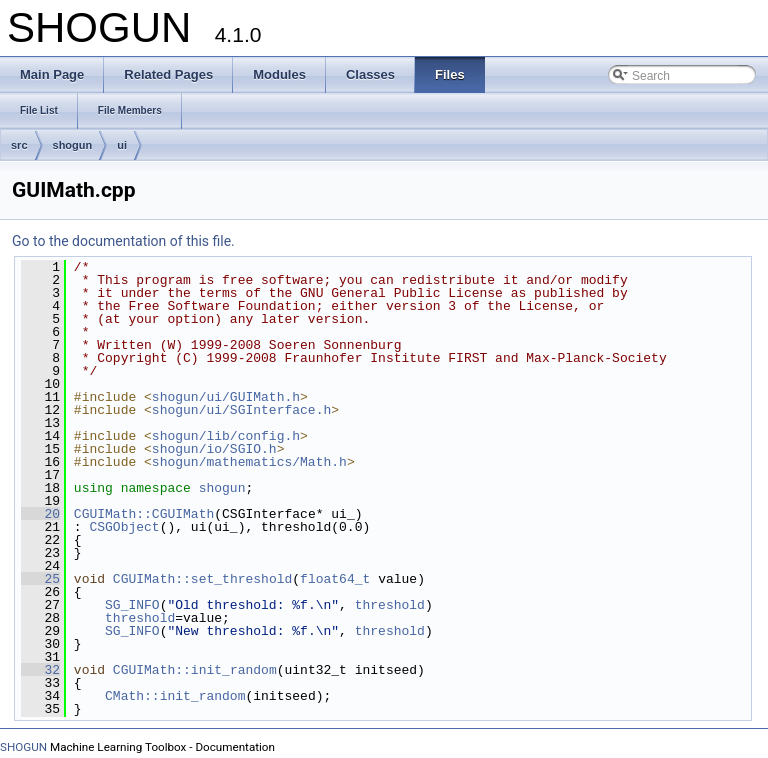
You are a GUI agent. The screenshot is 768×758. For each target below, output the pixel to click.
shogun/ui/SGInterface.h (241, 410)
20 (40, 514)
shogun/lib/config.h (226, 436)
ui (122, 145)
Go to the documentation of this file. (123, 241)
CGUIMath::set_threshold (202, 579)
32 (40, 670)
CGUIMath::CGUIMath (144, 514)
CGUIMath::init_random (195, 670)
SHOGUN (23, 747)
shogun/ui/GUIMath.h (226, 397)
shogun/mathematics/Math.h (249, 462)
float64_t (335, 579)
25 (40, 579)
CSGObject (124, 527)
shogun (73, 145)
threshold (390, 605)
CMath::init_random (175, 696)
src (19, 145)
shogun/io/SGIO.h (214, 449)
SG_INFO (132, 605)
